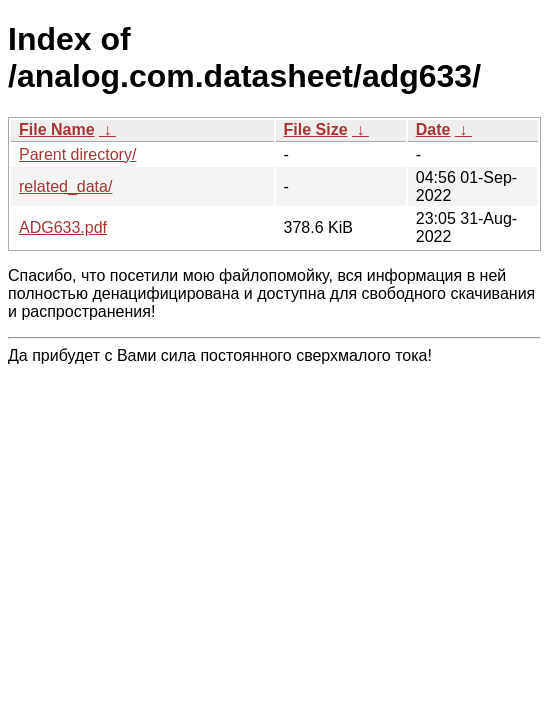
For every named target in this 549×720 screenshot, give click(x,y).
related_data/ (65, 186)
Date (433, 129)
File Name (57, 129)
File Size (316, 129)
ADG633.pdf (63, 227)
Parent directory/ (77, 154)
